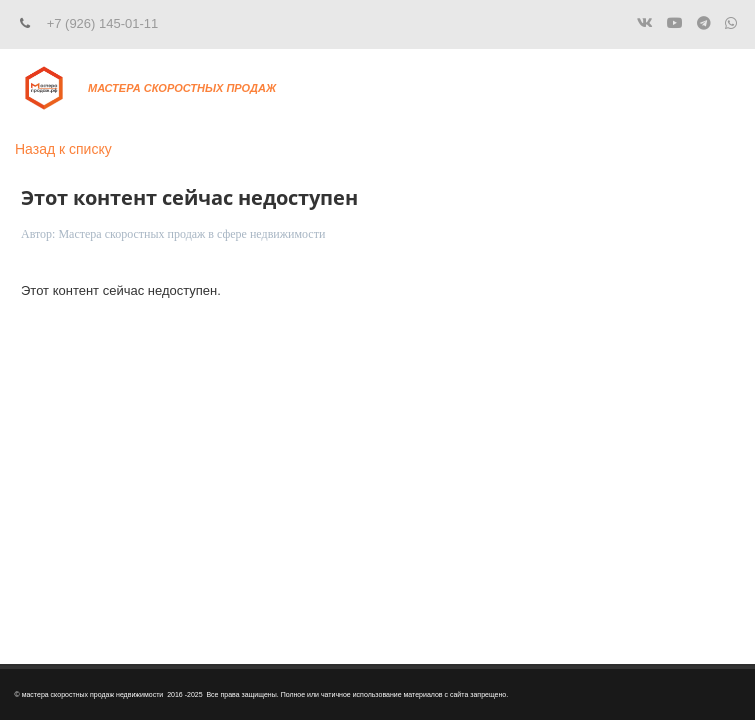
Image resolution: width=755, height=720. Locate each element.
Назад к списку (63, 149)
